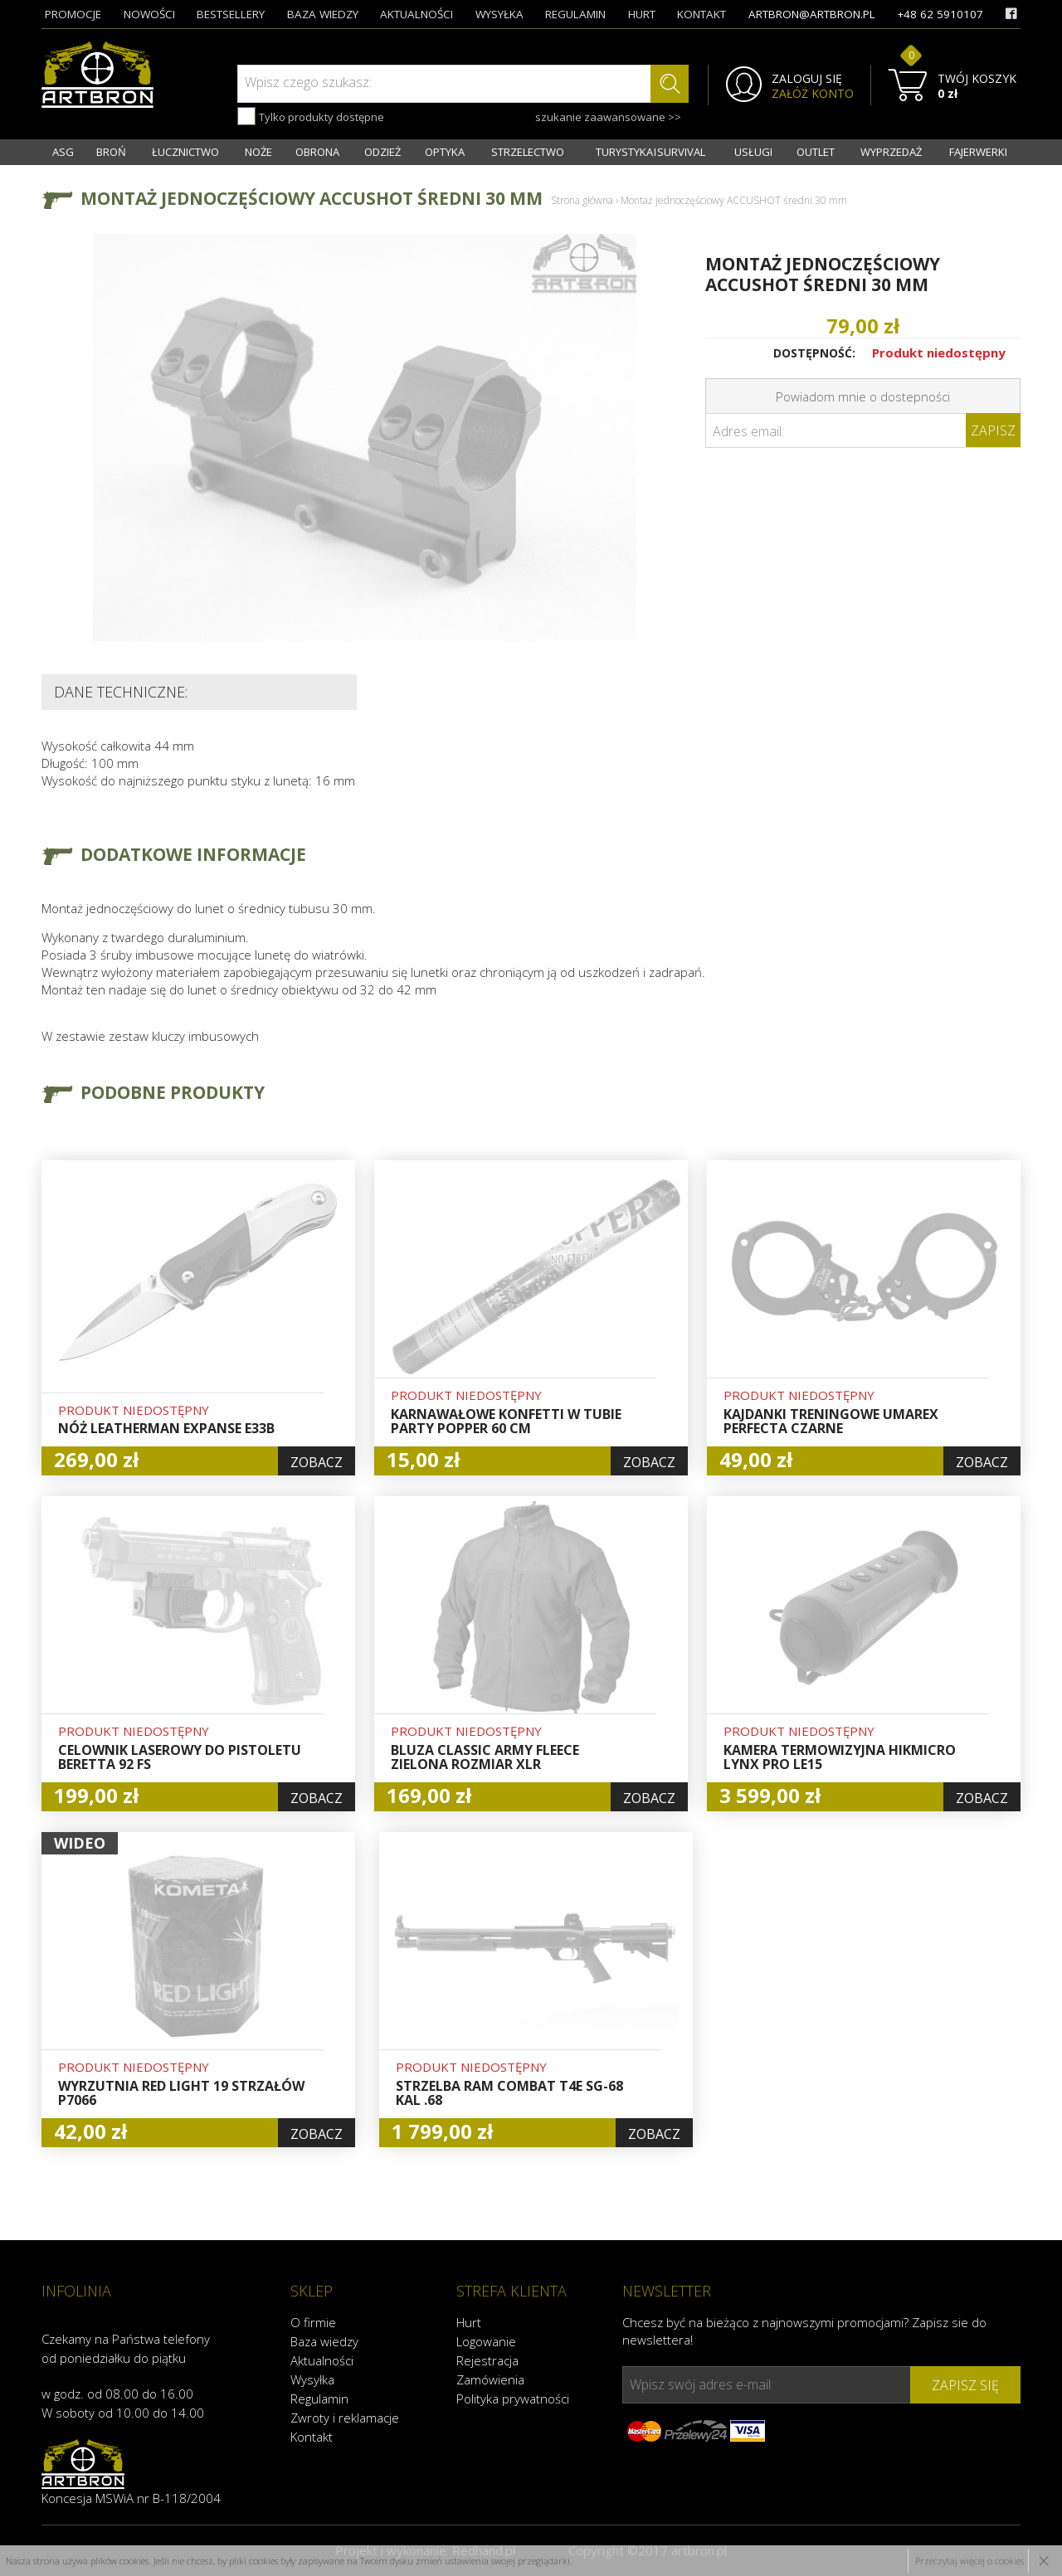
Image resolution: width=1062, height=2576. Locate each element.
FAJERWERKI (978, 151)
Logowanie (486, 2341)
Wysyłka (312, 2379)
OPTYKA (445, 151)
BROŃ (111, 151)
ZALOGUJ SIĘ (807, 78)
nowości (149, 14)
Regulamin (319, 2398)
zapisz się (965, 2385)
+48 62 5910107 (940, 14)
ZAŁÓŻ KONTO (813, 93)
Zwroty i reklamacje (344, 2417)
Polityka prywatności (512, 2398)
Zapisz (993, 430)
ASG (63, 151)
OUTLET (815, 151)
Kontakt (311, 2436)
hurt (641, 14)
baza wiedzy (322, 14)
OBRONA (317, 151)
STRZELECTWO (527, 151)
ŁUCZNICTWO (185, 151)
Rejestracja (487, 2360)
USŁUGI (753, 151)
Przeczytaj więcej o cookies (969, 2560)
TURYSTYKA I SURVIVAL (650, 151)
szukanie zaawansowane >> (608, 116)
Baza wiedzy (324, 2341)
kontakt (701, 14)
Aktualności (321, 2360)
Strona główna (582, 200)
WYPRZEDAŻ (891, 151)
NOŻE (258, 151)
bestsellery (231, 14)
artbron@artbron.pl (811, 14)
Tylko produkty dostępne (310, 116)
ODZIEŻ (382, 151)
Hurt (468, 2322)
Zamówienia (490, 2379)
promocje (73, 14)
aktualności (416, 14)
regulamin (575, 14)
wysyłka (499, 14)
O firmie (313, 2322)
